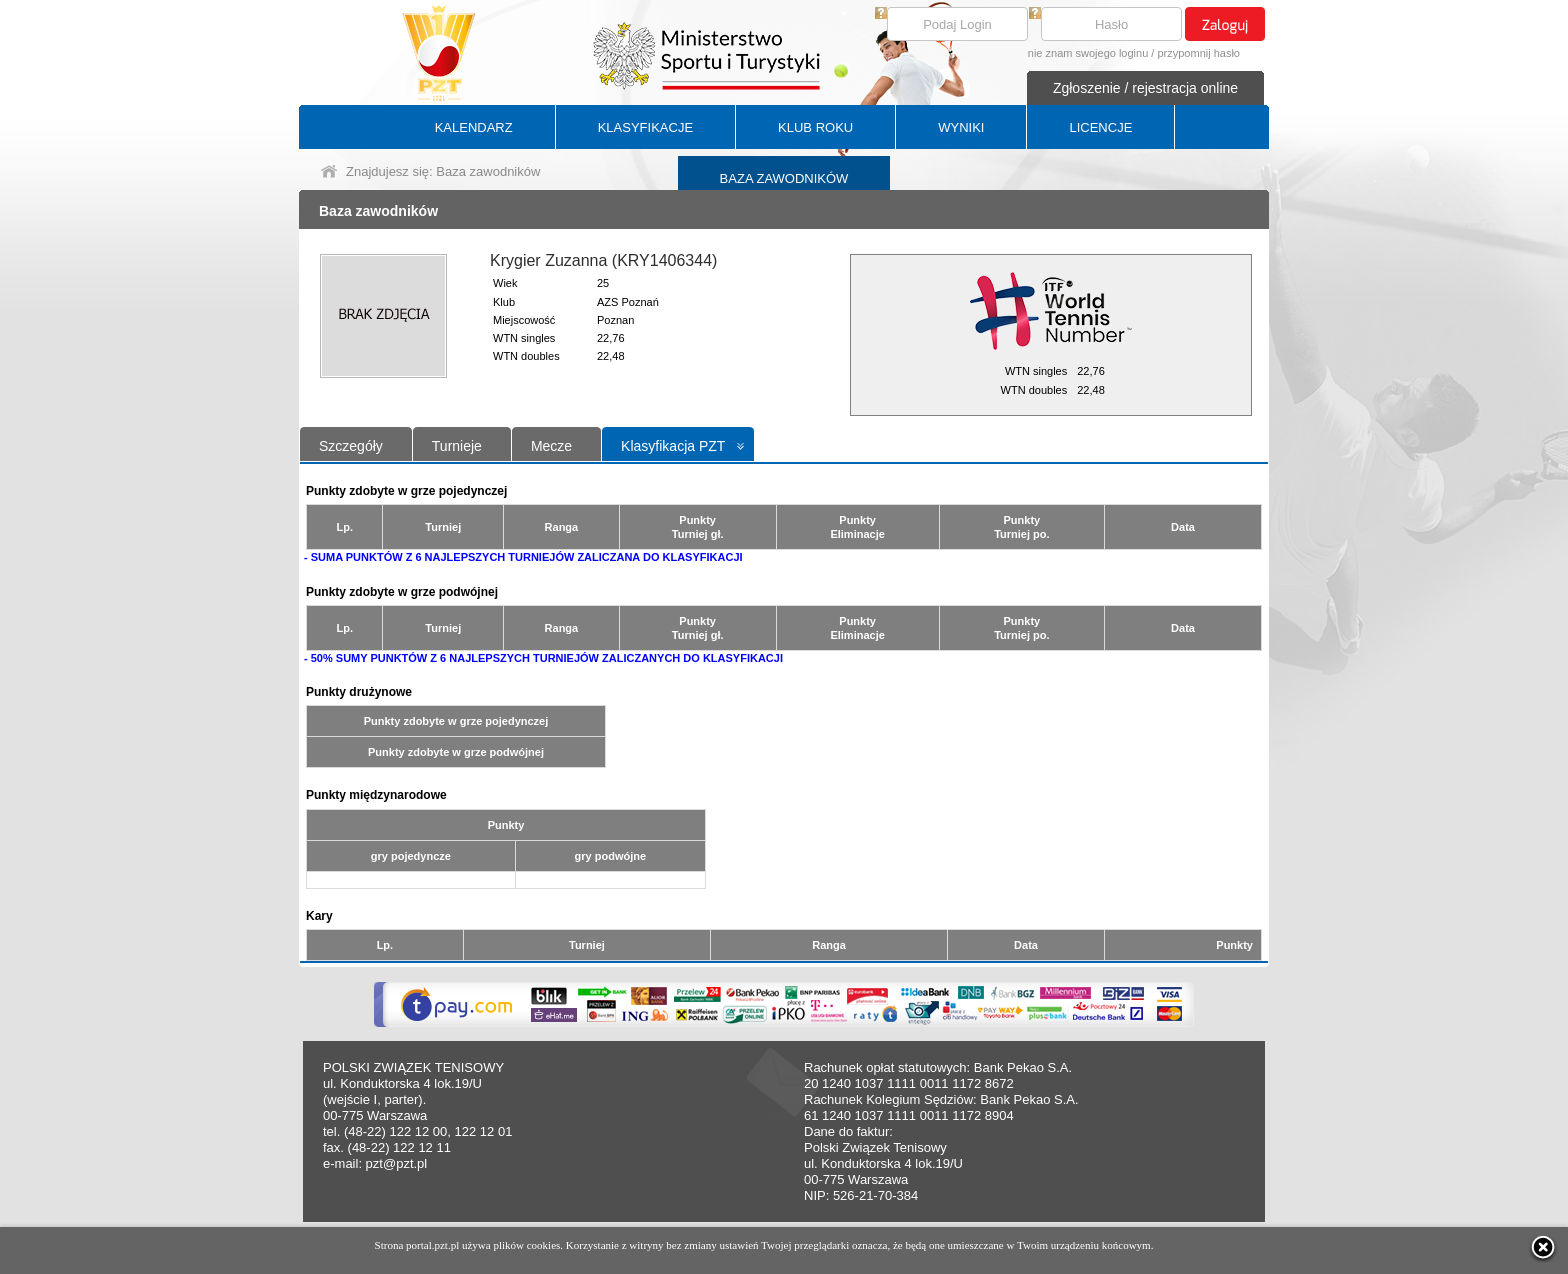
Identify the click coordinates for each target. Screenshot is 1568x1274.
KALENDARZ (474, 127)
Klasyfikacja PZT (673, 446)
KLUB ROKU (815, 127)
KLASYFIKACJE (645, 127)
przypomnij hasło (1198, 53)
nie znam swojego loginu (1088, 53)
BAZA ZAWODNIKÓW (784, 178)
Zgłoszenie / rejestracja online (1145, 88)
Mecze (551, 446)
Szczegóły (351, 446)
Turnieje (457, 446)
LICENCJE (1100, 127)
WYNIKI (961, 127)
